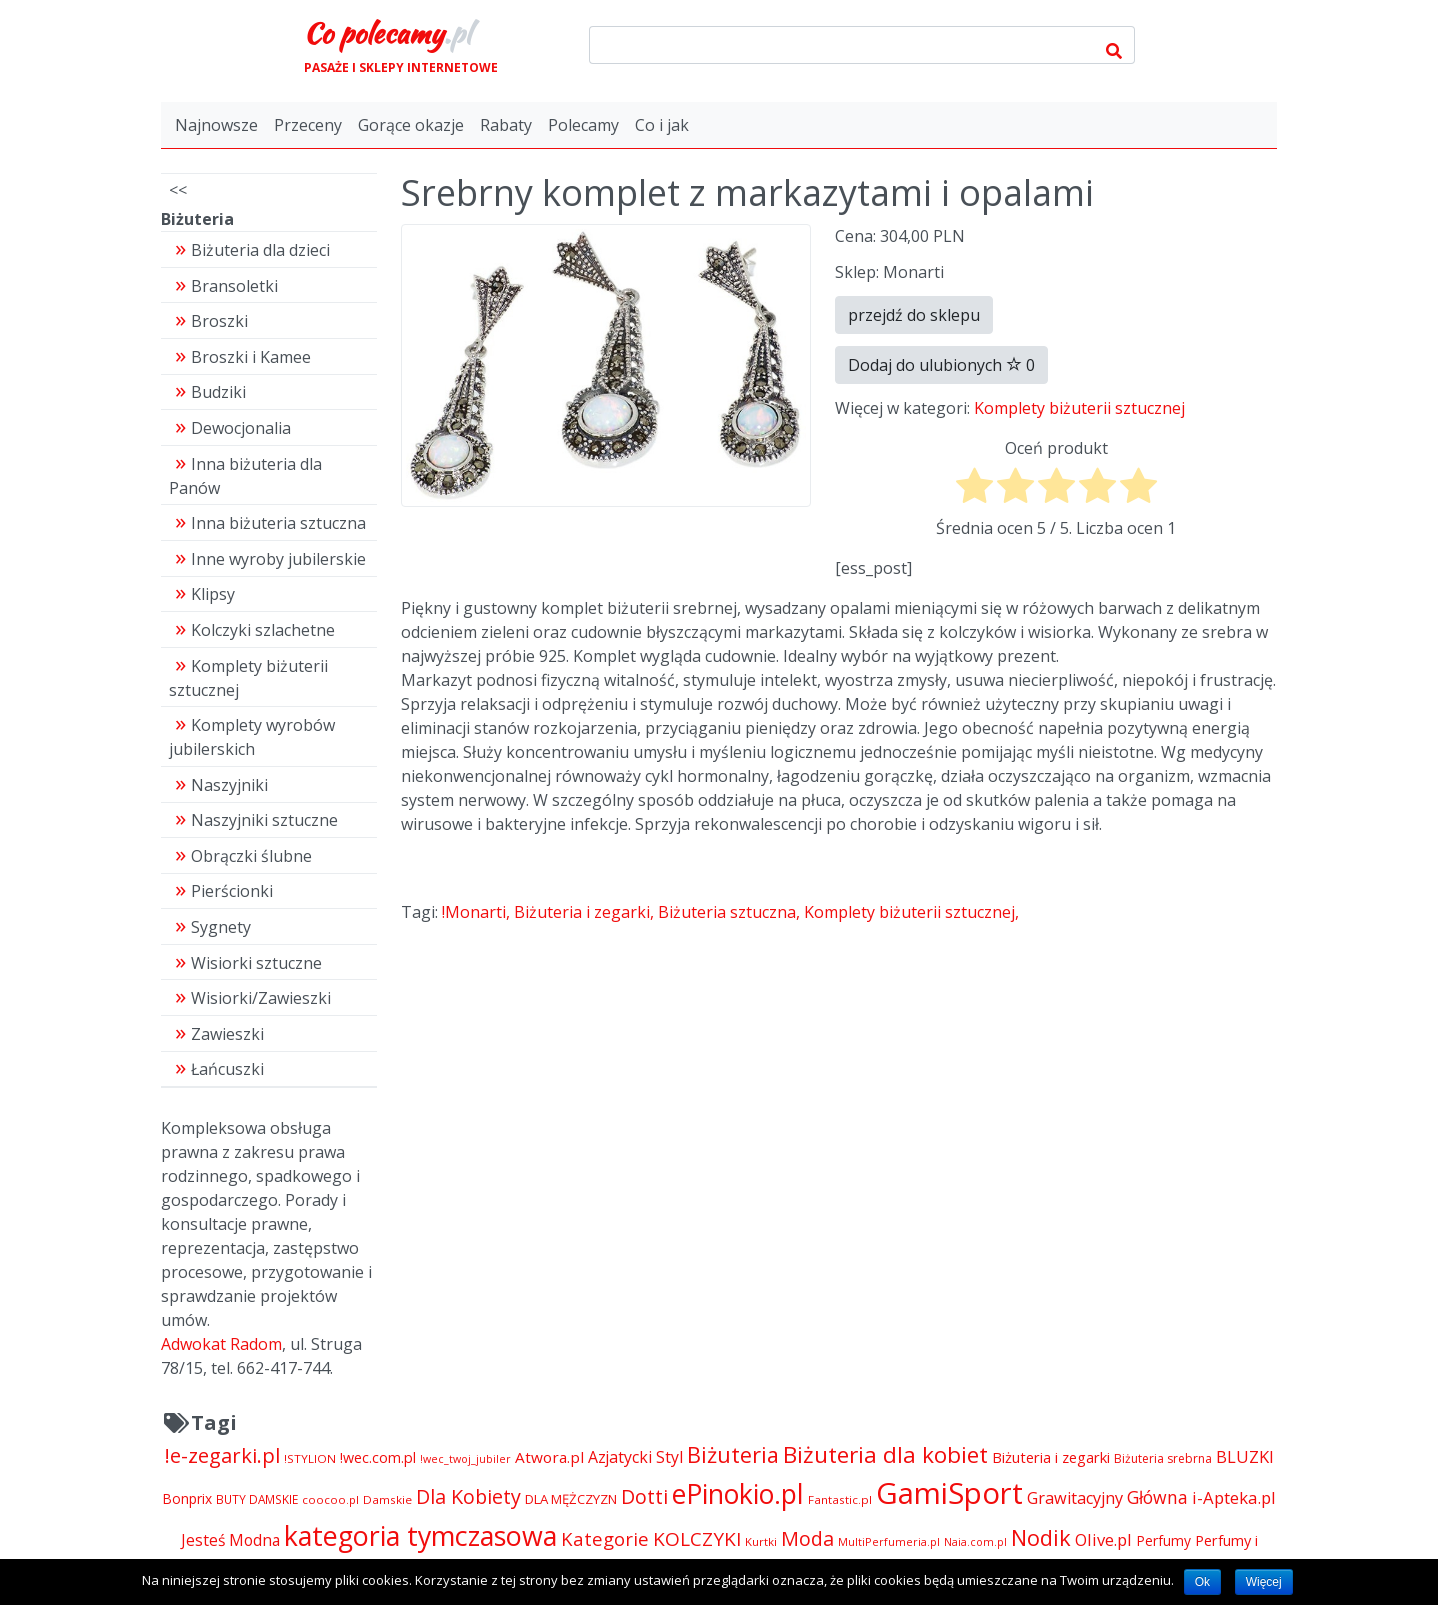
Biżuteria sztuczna (727, 912)
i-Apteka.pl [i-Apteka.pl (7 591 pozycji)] (1234, 1497)
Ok (1202, 1582)
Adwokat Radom (221, 1344)
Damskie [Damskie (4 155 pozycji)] (387, 1499)
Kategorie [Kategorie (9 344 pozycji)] (605, 1538)
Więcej (1264, 1582)
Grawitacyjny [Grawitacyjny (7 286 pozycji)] (1075, 1498)
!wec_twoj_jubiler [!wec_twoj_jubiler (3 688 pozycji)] (465, 1459)
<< (178, 190)
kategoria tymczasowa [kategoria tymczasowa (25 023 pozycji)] (420, 1535)
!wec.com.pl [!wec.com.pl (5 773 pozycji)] (378, 1457)
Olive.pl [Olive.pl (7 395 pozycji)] (1103, 1539)
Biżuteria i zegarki (582, 912)
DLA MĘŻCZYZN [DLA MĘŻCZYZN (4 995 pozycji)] (571, 1499)
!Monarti (474, 912)
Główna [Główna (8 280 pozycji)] (1157, 1497)
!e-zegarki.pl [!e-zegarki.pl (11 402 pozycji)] (222, 1455)
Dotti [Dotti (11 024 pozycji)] (644, 1496)
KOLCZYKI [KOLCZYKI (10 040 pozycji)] (697, 1539)
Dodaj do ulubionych (941, 365)
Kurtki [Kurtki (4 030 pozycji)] (761, 1541)
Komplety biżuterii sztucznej (1079, 408)
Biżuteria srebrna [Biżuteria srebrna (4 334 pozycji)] (1163, 1458)
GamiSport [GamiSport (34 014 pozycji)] (949, 1493)
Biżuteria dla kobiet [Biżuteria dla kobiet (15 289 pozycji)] (885, 1454)
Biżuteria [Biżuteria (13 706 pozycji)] (733, 1454)
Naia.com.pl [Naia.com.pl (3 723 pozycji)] (975, 1542)
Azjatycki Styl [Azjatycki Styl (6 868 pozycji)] (635, 1457)
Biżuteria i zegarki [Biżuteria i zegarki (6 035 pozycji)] (1051, 1457)
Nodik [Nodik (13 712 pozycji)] (1041, 1537)
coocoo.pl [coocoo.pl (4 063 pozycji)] (330, 1499)
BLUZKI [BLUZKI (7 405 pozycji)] (1245, 1456)
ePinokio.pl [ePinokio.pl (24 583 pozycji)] (738, 1494)
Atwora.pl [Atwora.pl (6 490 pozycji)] (549, 1457)
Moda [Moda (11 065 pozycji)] (807, 1538)
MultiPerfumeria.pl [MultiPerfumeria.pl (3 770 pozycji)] (889, 1541)
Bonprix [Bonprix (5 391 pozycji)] (187, 1498)
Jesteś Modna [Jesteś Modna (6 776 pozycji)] (230, 1540)
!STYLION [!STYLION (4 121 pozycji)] (310, 1458)
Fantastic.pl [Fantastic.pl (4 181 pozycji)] (840, 1499)
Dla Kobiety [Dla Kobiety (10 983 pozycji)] (468, 1496)
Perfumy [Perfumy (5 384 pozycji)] (1163, 1540)
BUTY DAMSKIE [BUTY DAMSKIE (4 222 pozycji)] (257, 1499)
